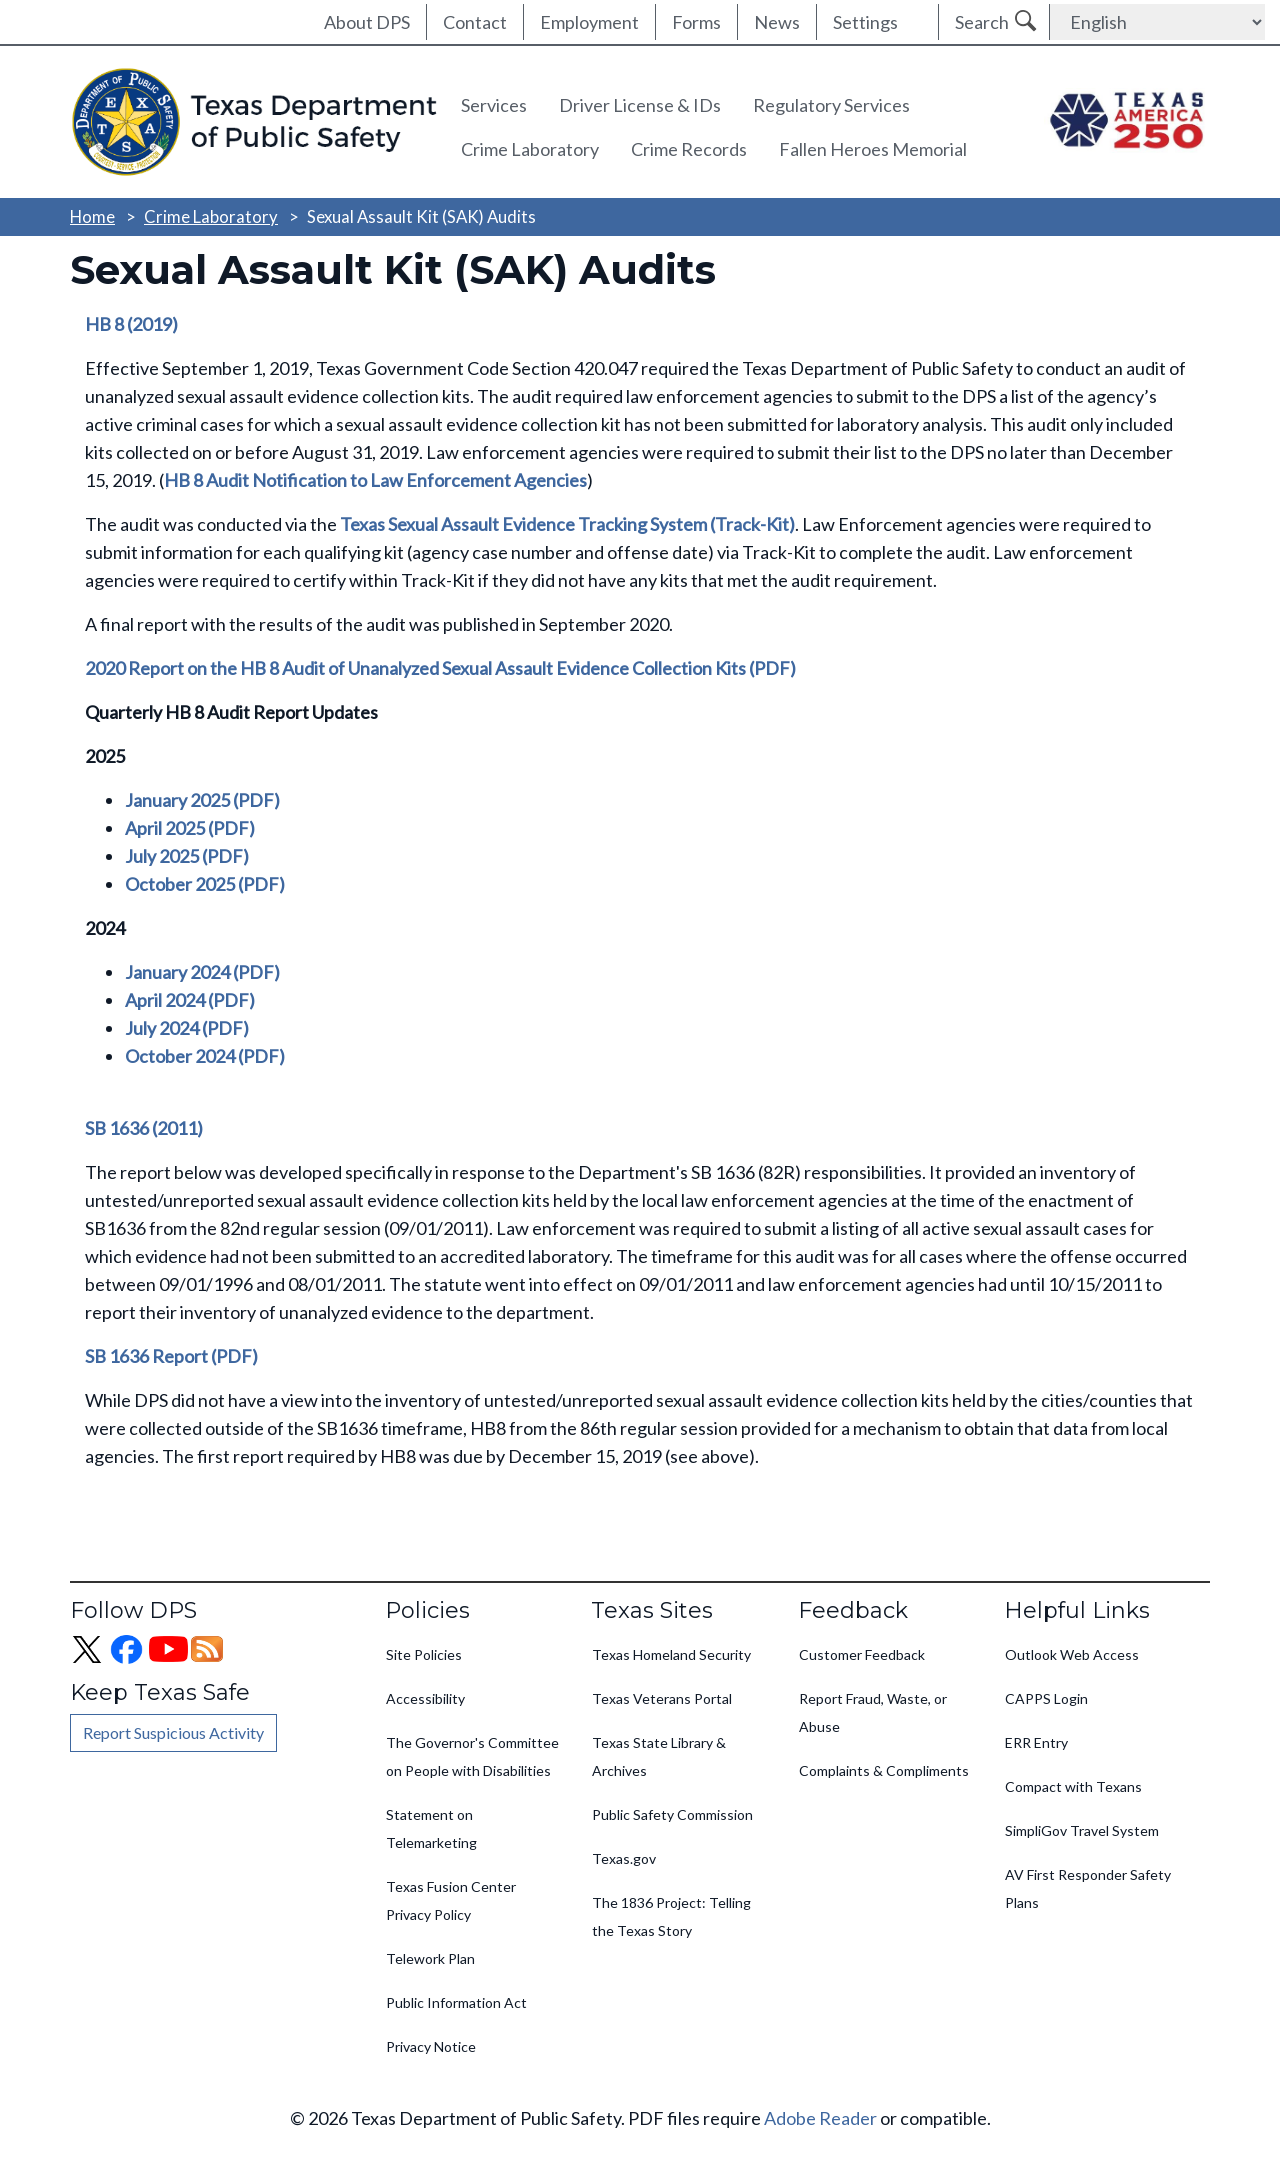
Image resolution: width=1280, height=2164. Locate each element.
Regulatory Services (831, 105)
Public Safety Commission (672, 1814)
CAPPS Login (1046, 1698)
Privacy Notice (431, 2046)
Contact (475, 22)
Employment (589, 22)
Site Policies (424, 1654)
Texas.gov (624, 1858)
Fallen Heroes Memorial (873, 149)
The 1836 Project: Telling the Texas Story (671, 1916)
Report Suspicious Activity (173, 1732)
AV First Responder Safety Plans (1088, 1888)
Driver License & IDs (640, 105)
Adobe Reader (820, 2118)
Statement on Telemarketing (431, 1828)
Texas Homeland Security (671, 1654)
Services (494, 105)
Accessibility (425, 1698)
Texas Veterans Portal (662, 1698)
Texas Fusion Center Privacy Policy (451, 1900)
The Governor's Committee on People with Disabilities (472, 1756)
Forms (696, 22)
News (777, 22)
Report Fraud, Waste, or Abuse (873, 1712)
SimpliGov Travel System (1082, 1830)
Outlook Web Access (1072, 1654)
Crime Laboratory (530, 149)
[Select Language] (1157, 22)
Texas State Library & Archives (659, 1756)
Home (92, 216)
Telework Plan (430, 1958)
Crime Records (689, 149)
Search (982, 22)
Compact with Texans (1073, 1786)
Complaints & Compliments (884, 1770)
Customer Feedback (862, 1654)
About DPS (367, 22)
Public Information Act (456, 2002)
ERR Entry (1036, 1742)
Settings (865, 22)
